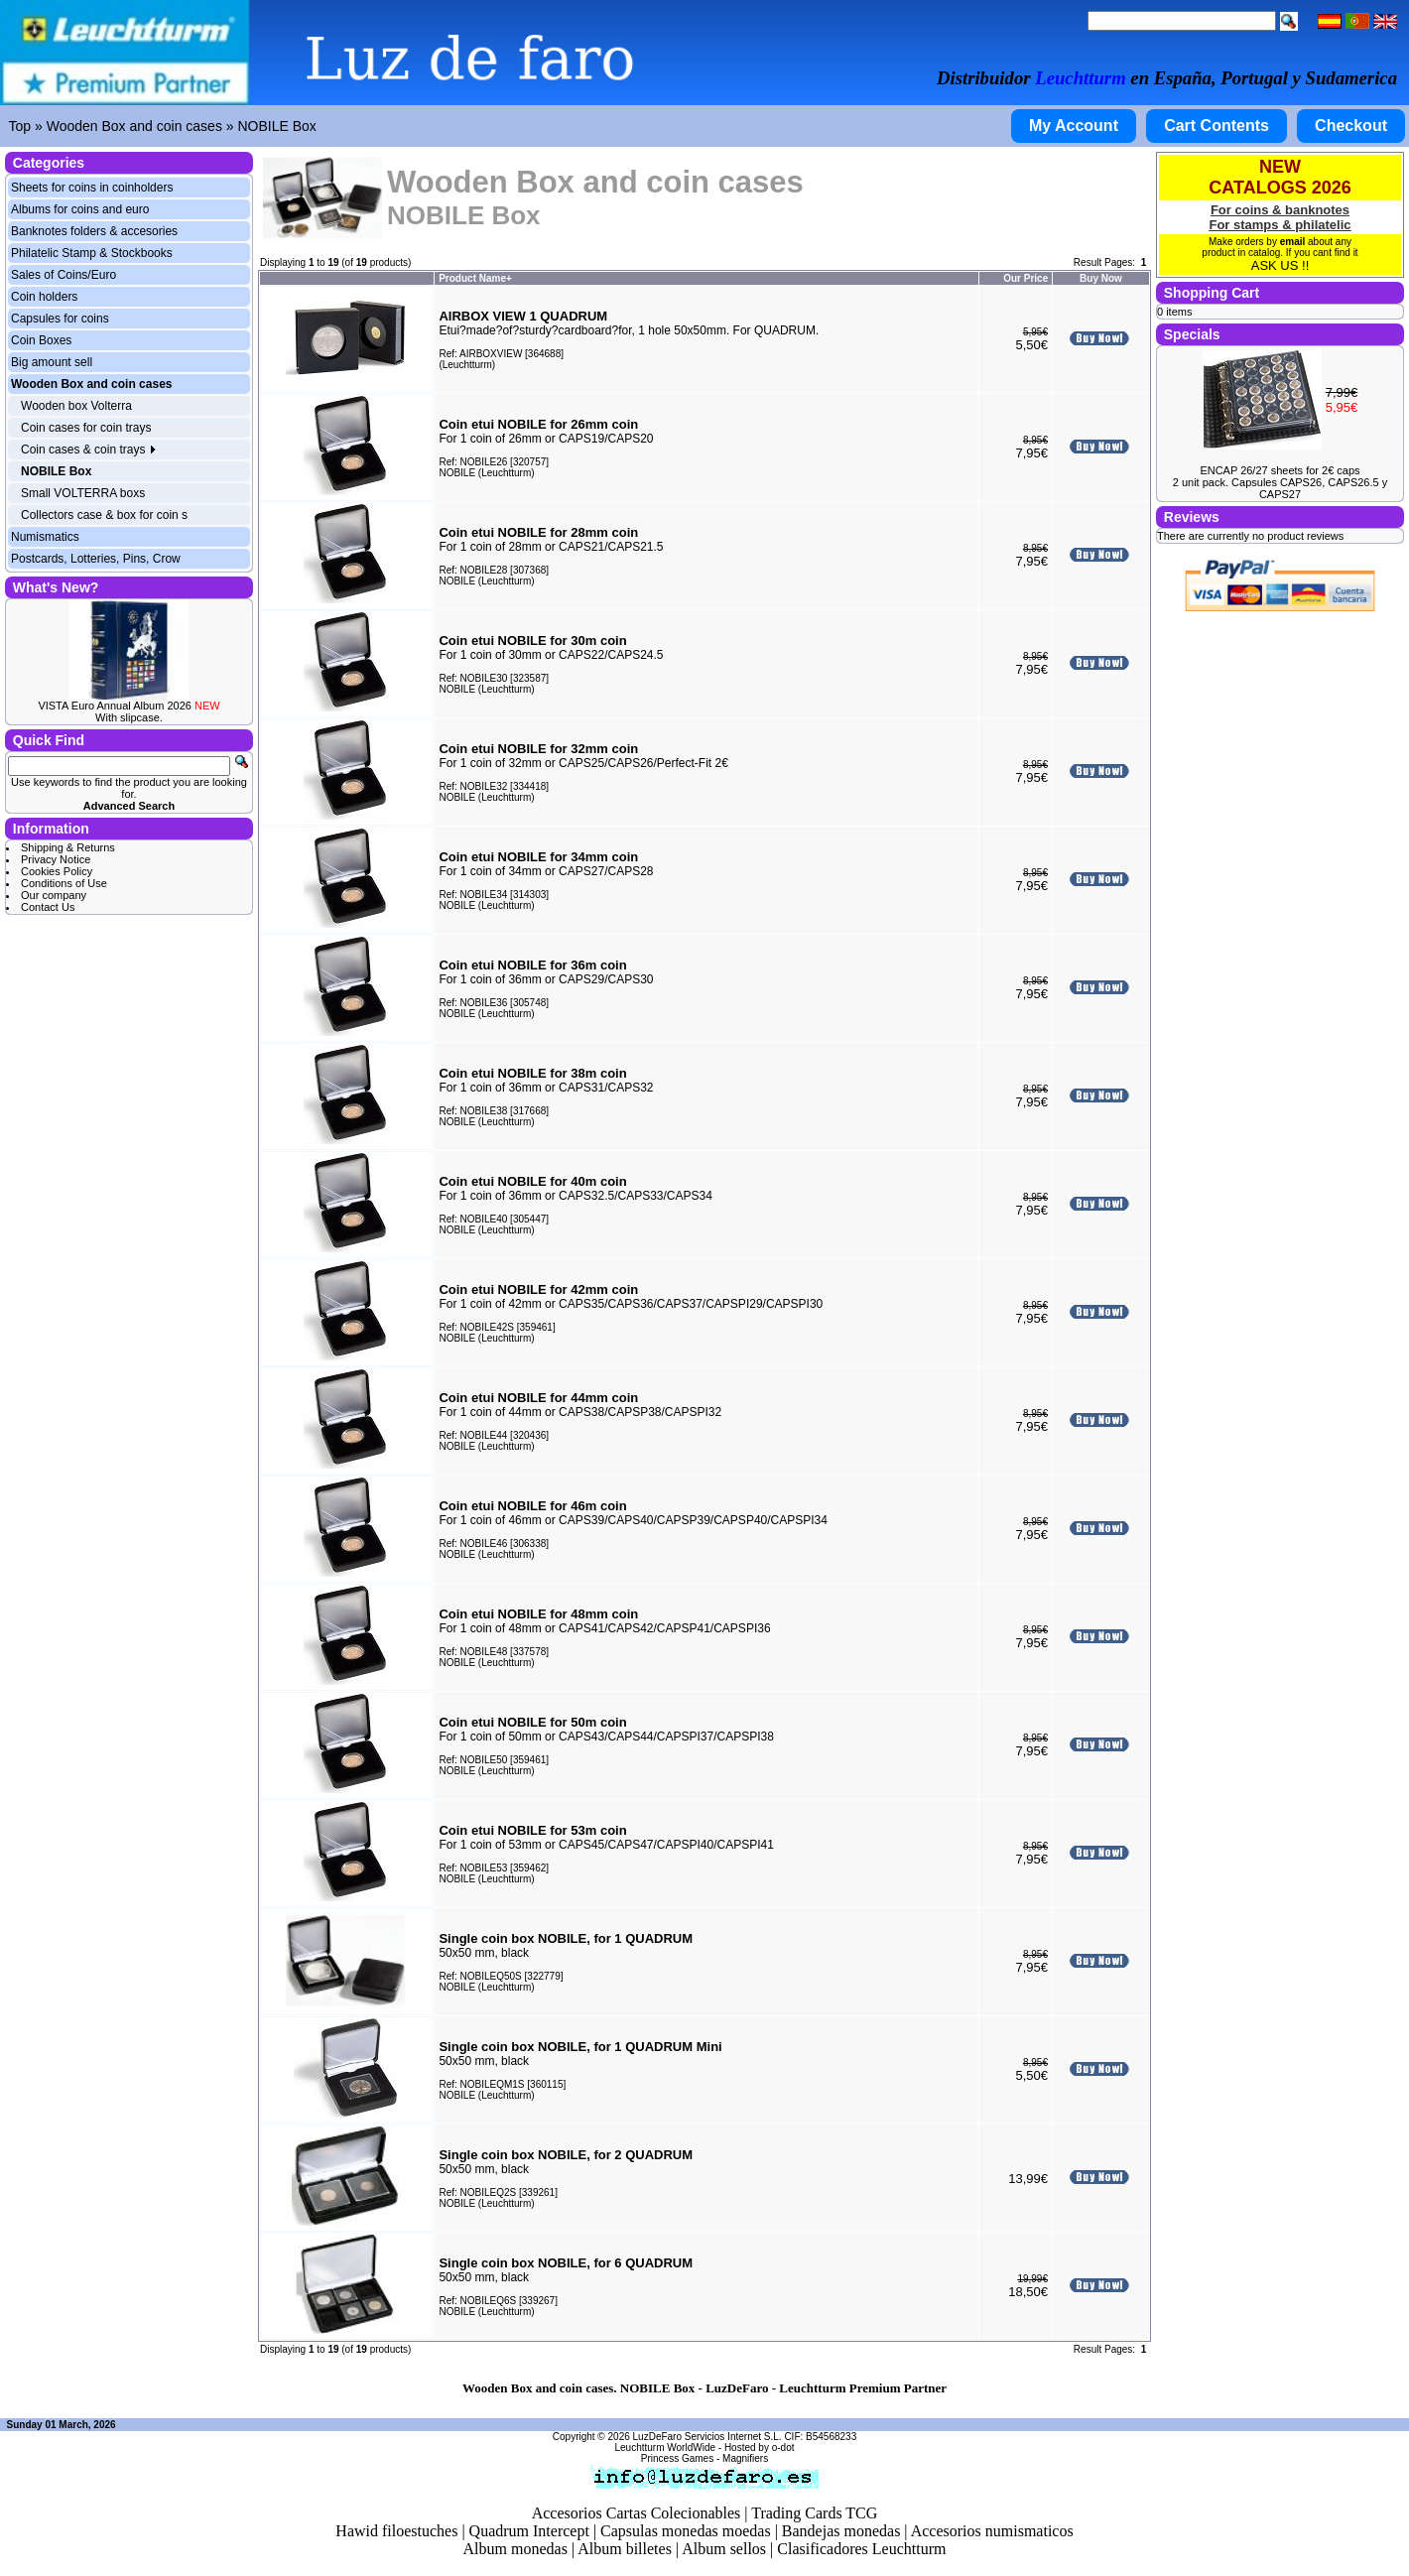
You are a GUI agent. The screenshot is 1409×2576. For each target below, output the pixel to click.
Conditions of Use (64, 883)
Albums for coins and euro (80, 209)
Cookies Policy (56, 871)
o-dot (783, 2447)
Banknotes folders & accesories (94, 231)
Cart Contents (1216, 125)
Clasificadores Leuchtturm (861, 2548)
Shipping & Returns (68, 847)
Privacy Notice (55, 859)
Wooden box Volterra (76, 406)
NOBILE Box (276, 126)
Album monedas (515, 2548)
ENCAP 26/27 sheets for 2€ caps (1279, 470)
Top (20, 126)
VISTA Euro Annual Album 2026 (128, 705)
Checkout (1351, 125)
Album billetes (624, 2548)
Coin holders (44, 297)
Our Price (1025, 278)
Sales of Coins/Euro (63, 275)
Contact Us (47, 907)
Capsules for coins (60, 318)
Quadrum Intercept (529, 2530)
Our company (53, 895)
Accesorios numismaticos (992, 2530)
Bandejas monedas (841, 2530)
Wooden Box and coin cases (134, 126)
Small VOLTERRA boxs (83, 493)
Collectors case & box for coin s (104, 515)
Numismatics (45, 537)
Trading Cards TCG (814, 2513)
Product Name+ (475, 278)
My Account (1073, 125)
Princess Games (677, 2458)
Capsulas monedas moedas (685, 2530)
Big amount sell (51, 362)
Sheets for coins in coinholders (92, 187)
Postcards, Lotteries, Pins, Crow (96, 559)
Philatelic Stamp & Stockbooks (92, 253)
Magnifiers (745, 2458)
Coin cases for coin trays (86, 428)
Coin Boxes (41, 340)
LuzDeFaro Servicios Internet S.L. (707, 2436)
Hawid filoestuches (396, 2530)
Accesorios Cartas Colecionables (636, 2513)
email (1293, 241)
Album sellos (724, 2548)
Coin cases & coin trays (89, 449)
